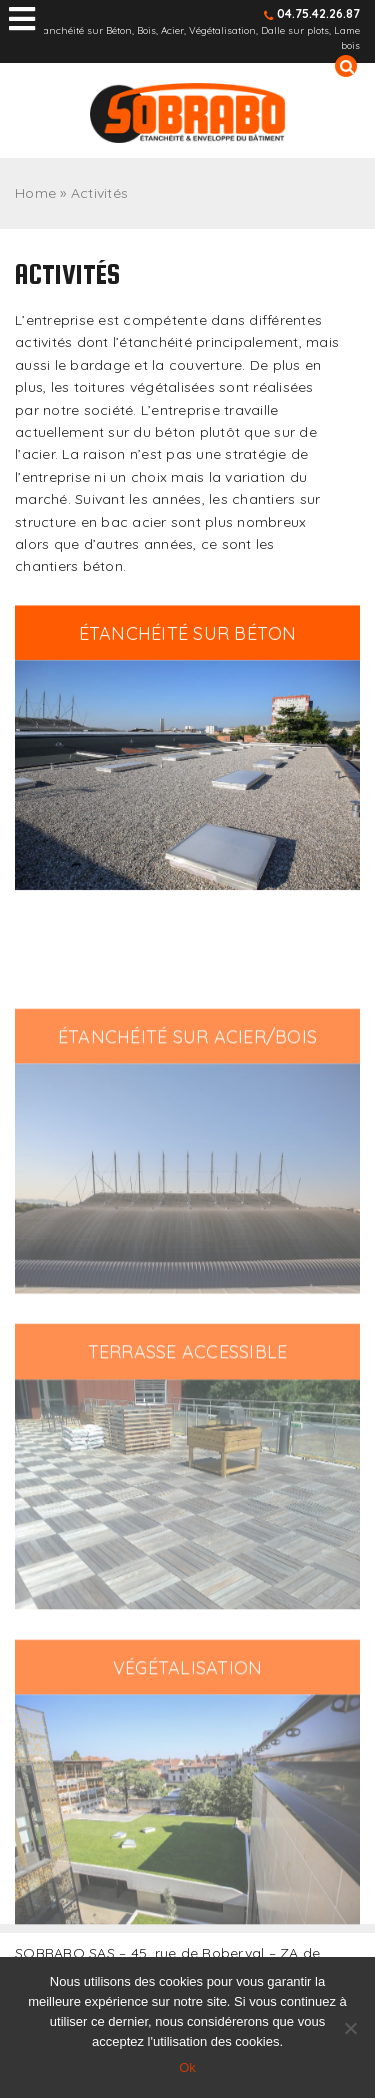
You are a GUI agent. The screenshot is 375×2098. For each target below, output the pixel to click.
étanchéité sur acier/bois (187, 1094)
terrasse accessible (188, 1410)
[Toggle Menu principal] (22, 20)
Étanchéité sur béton (188, 640)
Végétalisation (188, 1725)
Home (35, 193)
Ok (187, 2067)
